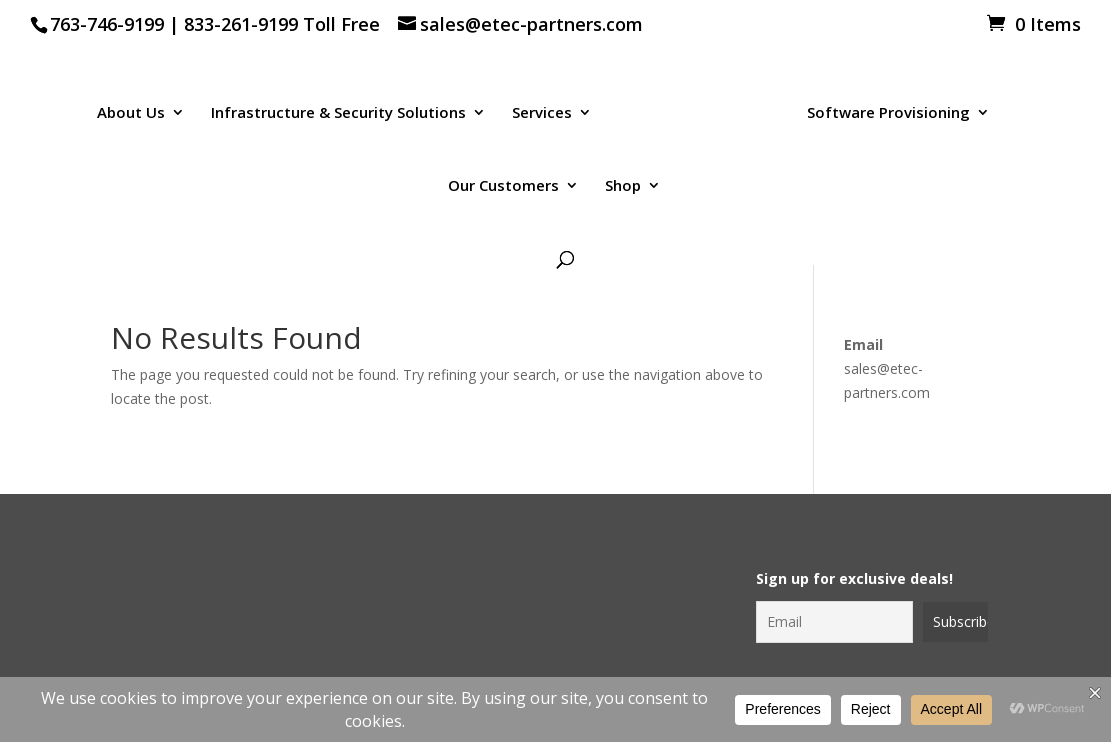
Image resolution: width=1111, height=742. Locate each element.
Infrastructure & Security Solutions (338, 113)
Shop (623, 186)
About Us (131, 113)
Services (542, 113)
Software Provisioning (888, 113)
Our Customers (503, 186)
